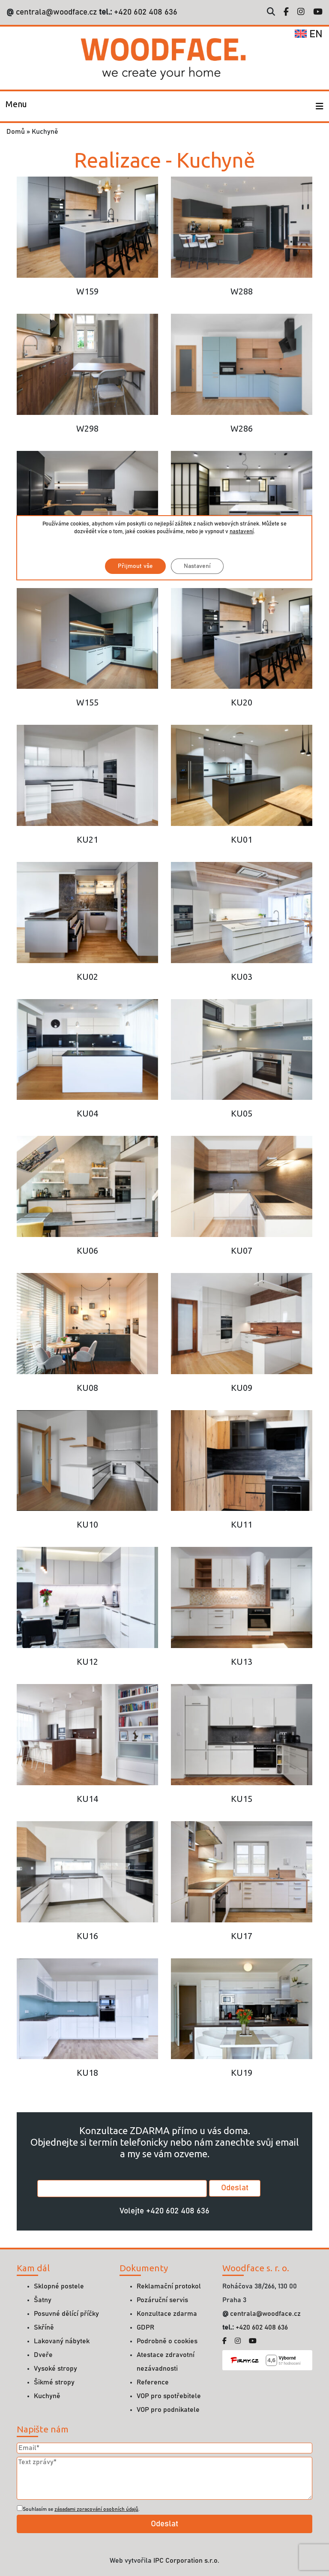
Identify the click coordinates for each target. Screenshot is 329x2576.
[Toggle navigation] (16, 106)
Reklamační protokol (169, 2286)
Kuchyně (47, 2396)
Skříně (44, 2327)
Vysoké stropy (55, 2368)
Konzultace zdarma (167, 2313)
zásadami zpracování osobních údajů (96, 2509)
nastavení (242, 531)
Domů (15, 131)
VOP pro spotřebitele (169, 2396)
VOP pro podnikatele (168, 2409)
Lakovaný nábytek (62, 2341)
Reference (153, 2382)
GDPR (145, 2327)
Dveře (43, 2354)
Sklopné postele (59, 2286)
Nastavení (197, 566)
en (309, 34)
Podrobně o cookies (167, 2341)
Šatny (42, 2300)
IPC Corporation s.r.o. (186, 2560)
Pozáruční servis (162, 2300)
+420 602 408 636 (144, 12)
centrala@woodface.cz (56, 12)
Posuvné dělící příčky (66, 2313)
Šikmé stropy (54, 2382)
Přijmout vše (135, 566)
